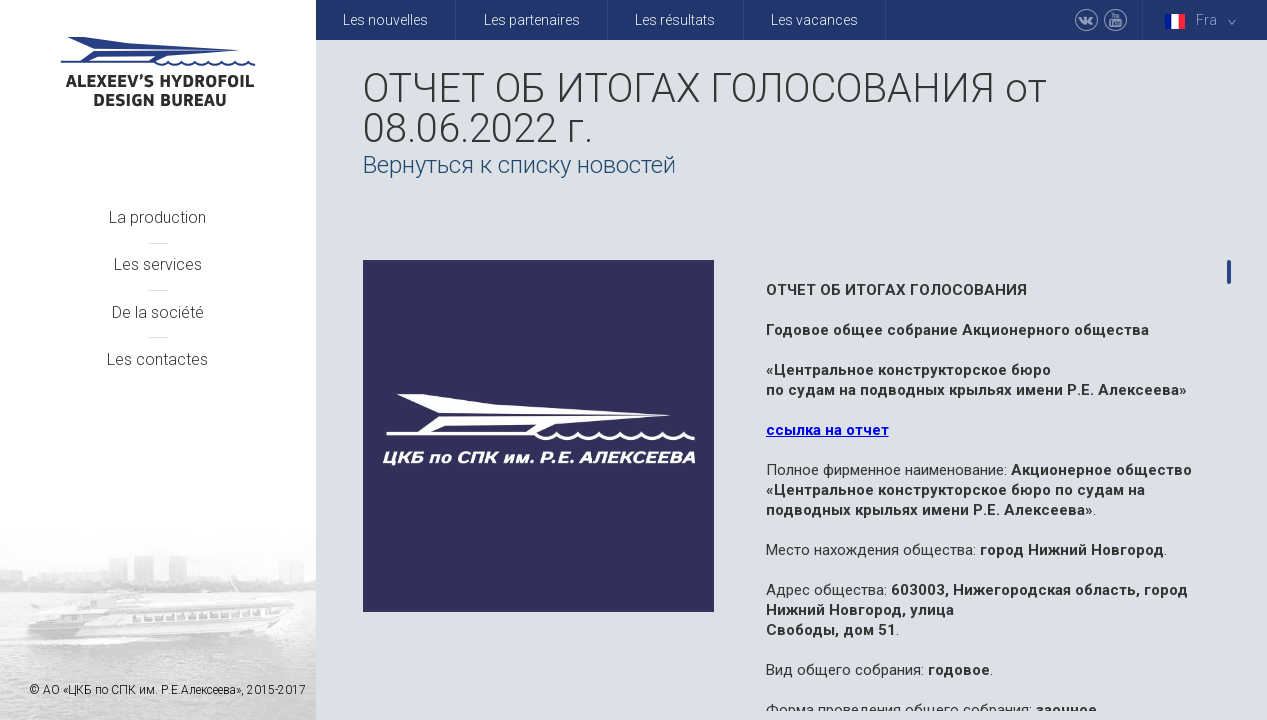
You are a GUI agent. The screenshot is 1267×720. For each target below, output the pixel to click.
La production (157, 217)
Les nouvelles (385, 20)
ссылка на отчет (827, 430)
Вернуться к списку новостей (519, 165)
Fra (1204, 20)
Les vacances (814, 20)
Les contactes (157, 359)
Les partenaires (532, 20)
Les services (158, 264)
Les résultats (675, 20)
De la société (158, 312)
